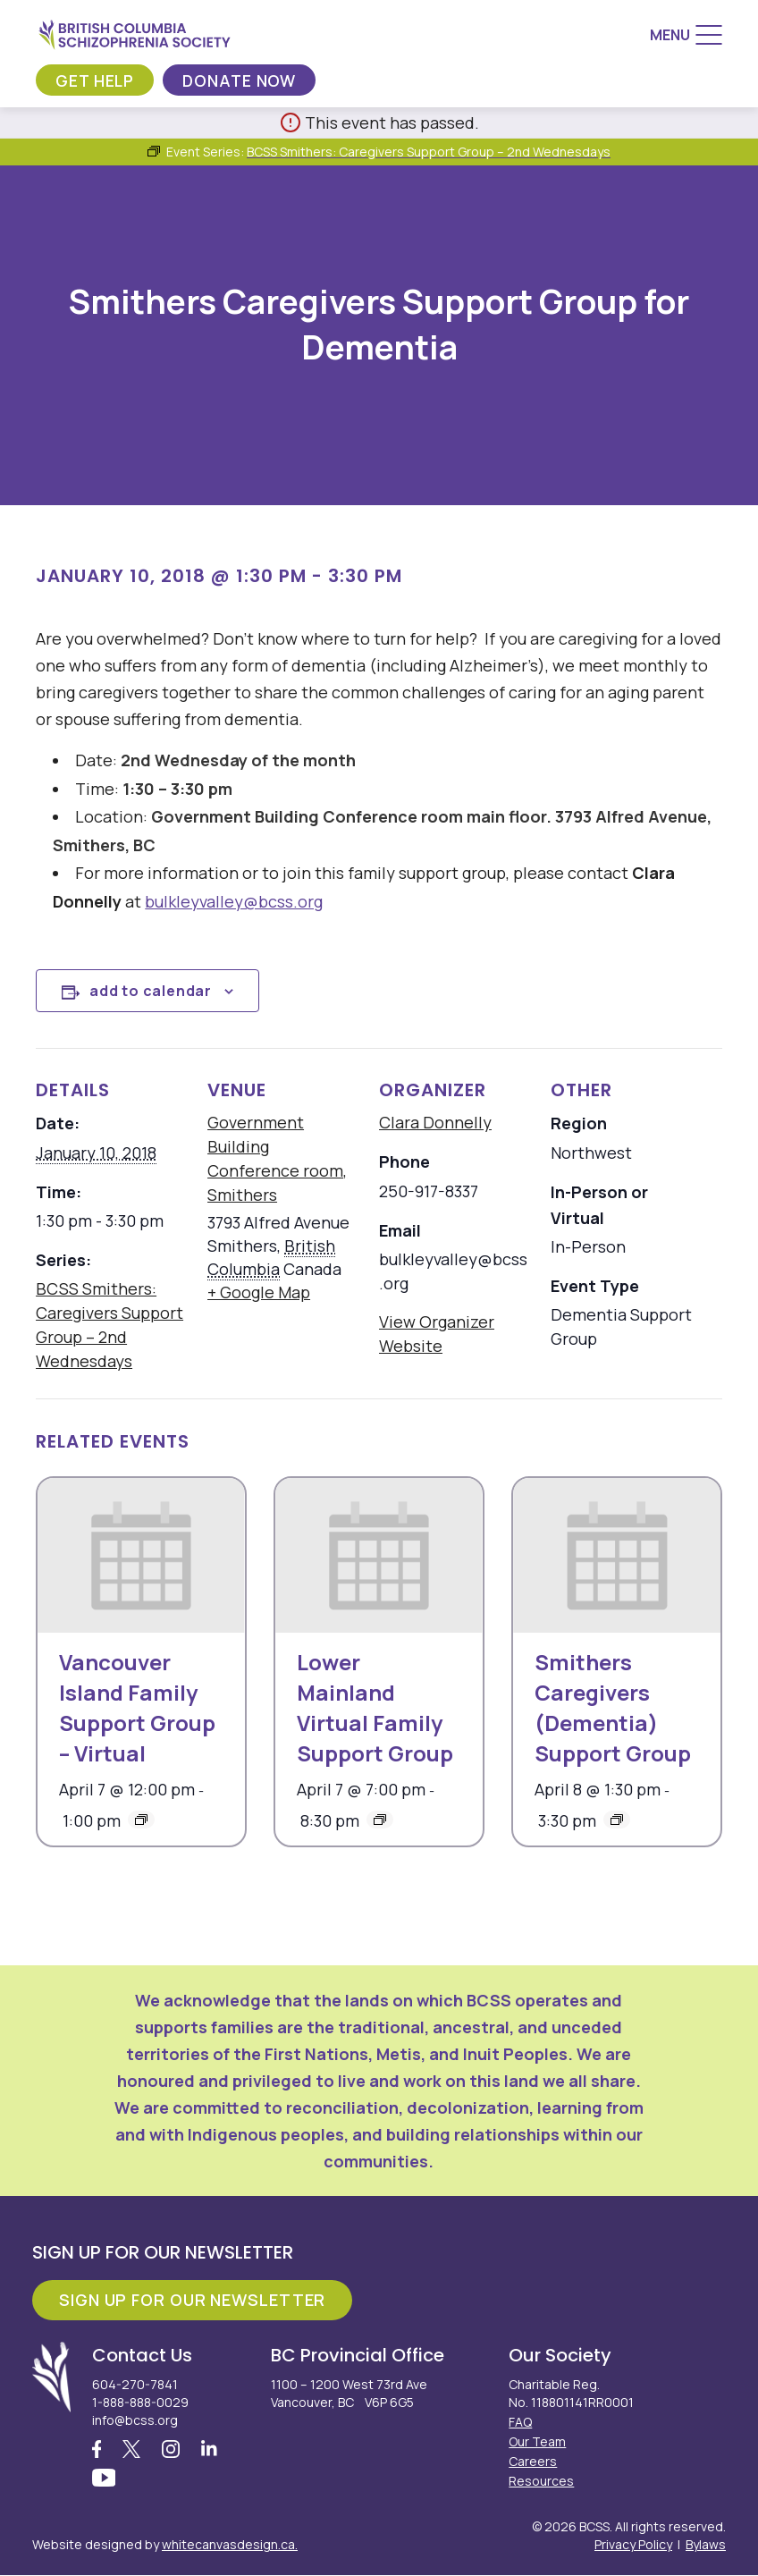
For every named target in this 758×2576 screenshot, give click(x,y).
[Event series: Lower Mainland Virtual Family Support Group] (380, 1819)
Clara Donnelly (435, 1122)
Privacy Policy (633, 2545)
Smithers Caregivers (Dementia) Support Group (613, 1707)
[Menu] (686, 35)
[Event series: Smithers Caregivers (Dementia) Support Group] (617, 1819)
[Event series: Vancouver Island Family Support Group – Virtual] (141, 1819)
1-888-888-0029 (140, 2402)
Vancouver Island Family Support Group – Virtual (137, 1707)
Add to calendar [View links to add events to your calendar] (150, 991)
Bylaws (706, 2545)
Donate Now (242, 79)
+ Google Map (258, 1292)
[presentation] (141, 1556)
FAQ (520, 2421)
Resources (541, 2480)
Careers (533, 2461)
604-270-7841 (135, 2384)
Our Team (537, 2441)
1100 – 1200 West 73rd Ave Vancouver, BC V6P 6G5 (349, 2393)
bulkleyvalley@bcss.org (234, 901)
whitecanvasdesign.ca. (230, 2545)
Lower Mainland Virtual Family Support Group (375, 1707)
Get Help (96, 79)
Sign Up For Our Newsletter (192, 2299)
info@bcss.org (135, 2419)
